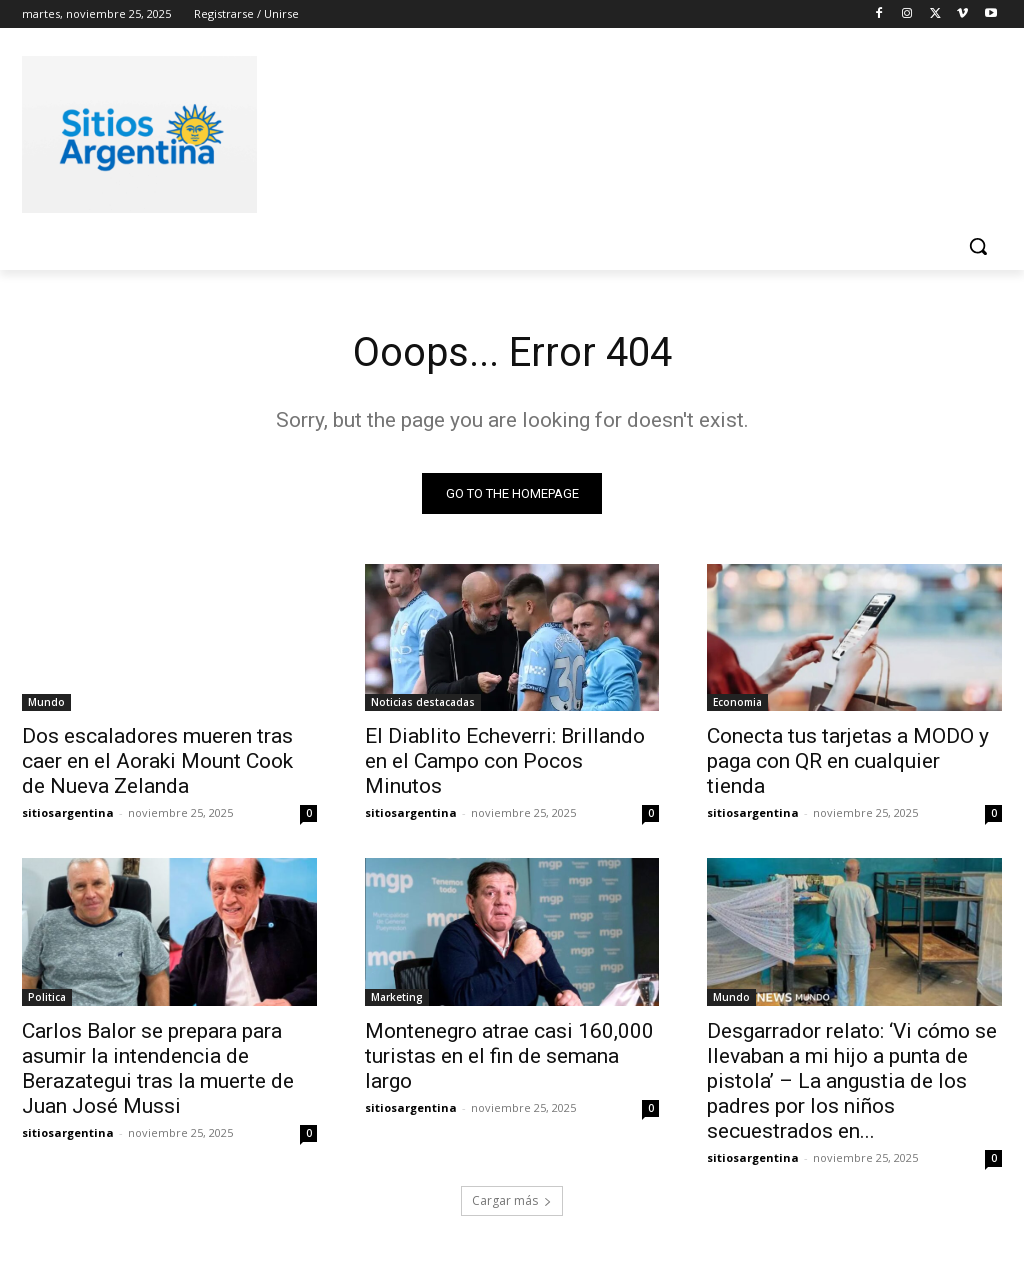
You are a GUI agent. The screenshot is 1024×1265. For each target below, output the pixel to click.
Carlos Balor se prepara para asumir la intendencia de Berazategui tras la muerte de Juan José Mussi (158, 1068)
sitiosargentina (68, 812)
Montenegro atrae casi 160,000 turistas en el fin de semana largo (509, 1056)
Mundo (46, 702)
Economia (737, 702)
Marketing (397, 997)
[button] (978, 246)
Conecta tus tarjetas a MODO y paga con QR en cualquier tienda (848, 761)
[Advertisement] (491, 131)
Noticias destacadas (423, 702)
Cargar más (512, 1201)
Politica (47, 997)
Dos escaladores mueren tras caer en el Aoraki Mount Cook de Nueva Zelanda (157, 761)
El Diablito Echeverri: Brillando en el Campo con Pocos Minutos (505, 761)
